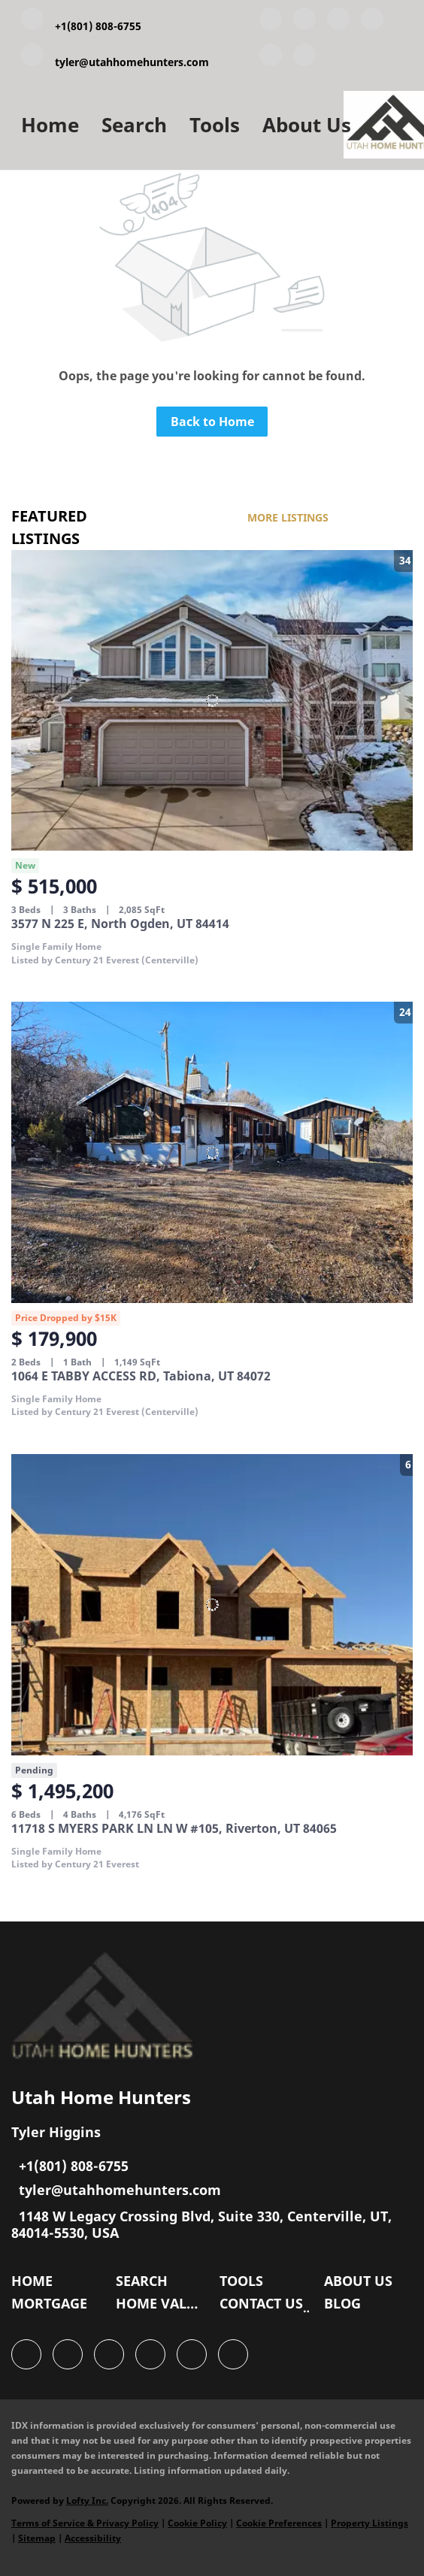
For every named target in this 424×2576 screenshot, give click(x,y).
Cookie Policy (197, 2523)
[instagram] (270, 58)
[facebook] (270, 22)
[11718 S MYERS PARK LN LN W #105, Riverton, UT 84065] (212, 1604)
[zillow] (372, 22)
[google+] (304, 58)
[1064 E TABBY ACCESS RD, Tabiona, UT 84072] (212, 1152)
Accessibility (93, 2538)
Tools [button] (214, 124)
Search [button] (134, 124)
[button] (35, 2284)
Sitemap (37, 2538)
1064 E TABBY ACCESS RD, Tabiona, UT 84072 (141, 1376)
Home (50, 124)
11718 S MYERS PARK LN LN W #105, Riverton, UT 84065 (174, 1828)
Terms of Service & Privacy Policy (85, 2523)
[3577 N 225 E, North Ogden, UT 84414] (212, 700)
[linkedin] (304, 22)
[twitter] (338, 22)
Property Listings (369, 2523)
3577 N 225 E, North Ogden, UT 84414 (120, 923)
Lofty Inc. (87, 2500)
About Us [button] (306, 124)
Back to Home (212, 421)
